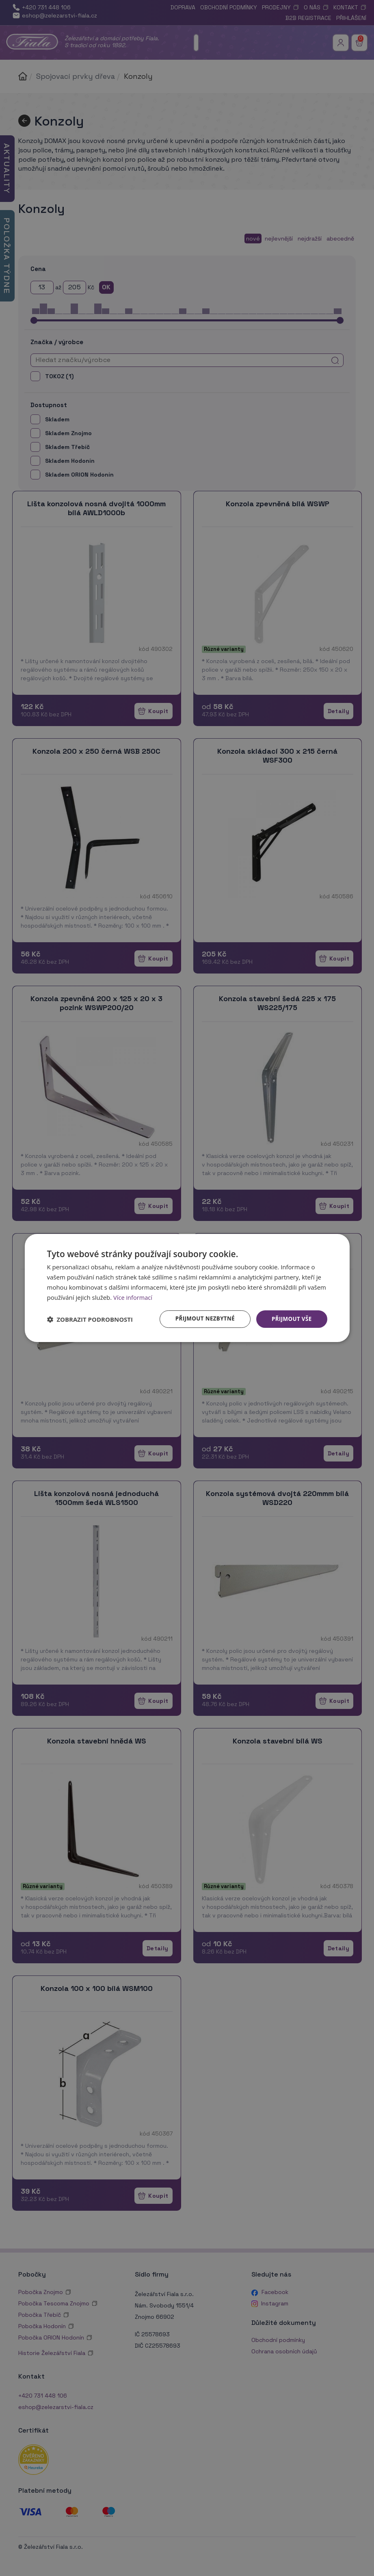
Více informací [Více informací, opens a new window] (133, 1297)
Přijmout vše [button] (290, 1319)
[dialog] (187, 1288)
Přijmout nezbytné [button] (201, 1319)
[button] (90, 1319)
